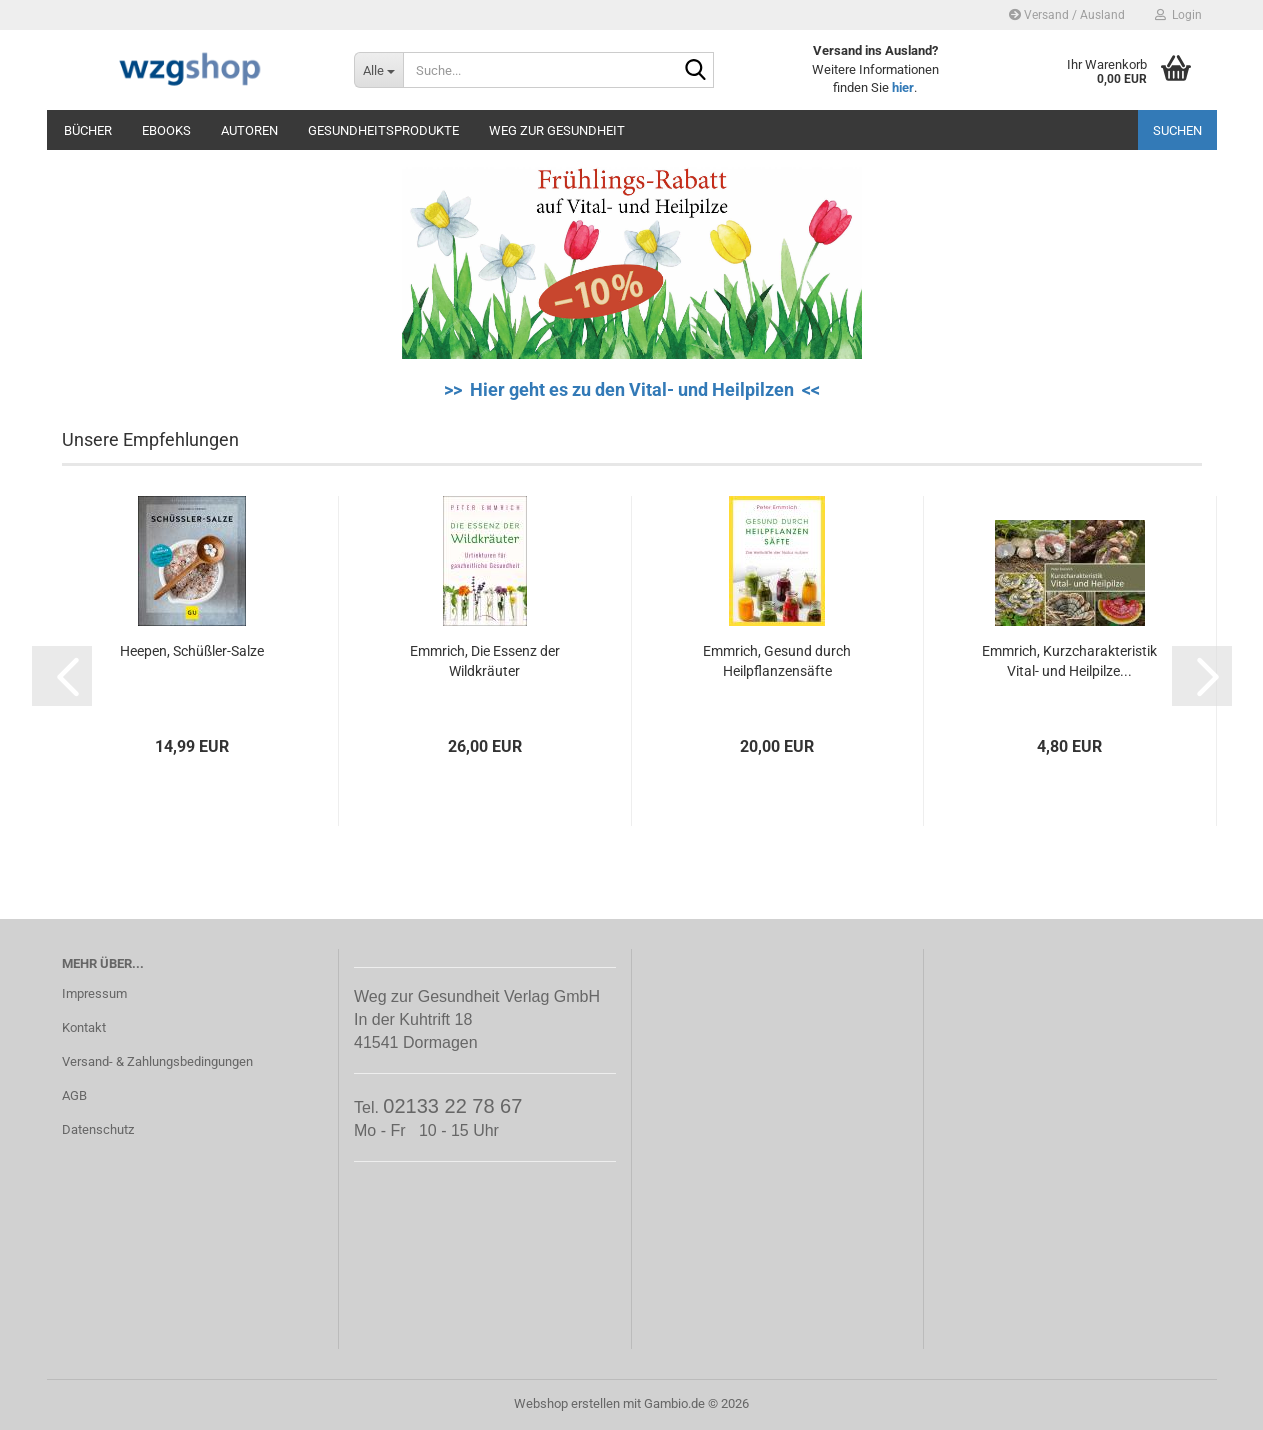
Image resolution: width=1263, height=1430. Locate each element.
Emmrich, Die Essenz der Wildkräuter (485, 661)
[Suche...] (378, 70)
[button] (62, 676)
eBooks (166, 130)
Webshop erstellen (567, 1403)
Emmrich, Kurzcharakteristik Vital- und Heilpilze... (1069, 661)
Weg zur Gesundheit (557, 130)
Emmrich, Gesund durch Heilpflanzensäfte (777, 661)
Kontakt (84, 1027)
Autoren (249, 130)
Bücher (88, 130)
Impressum (94, 993)
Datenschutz (98, 1129)
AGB (74, 1095)
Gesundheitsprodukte (383, 130)
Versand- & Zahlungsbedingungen (157, 1061)
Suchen (1177, 130)
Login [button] (1178, 15)
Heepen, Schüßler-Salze (192, 651)
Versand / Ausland (1067, 15)
